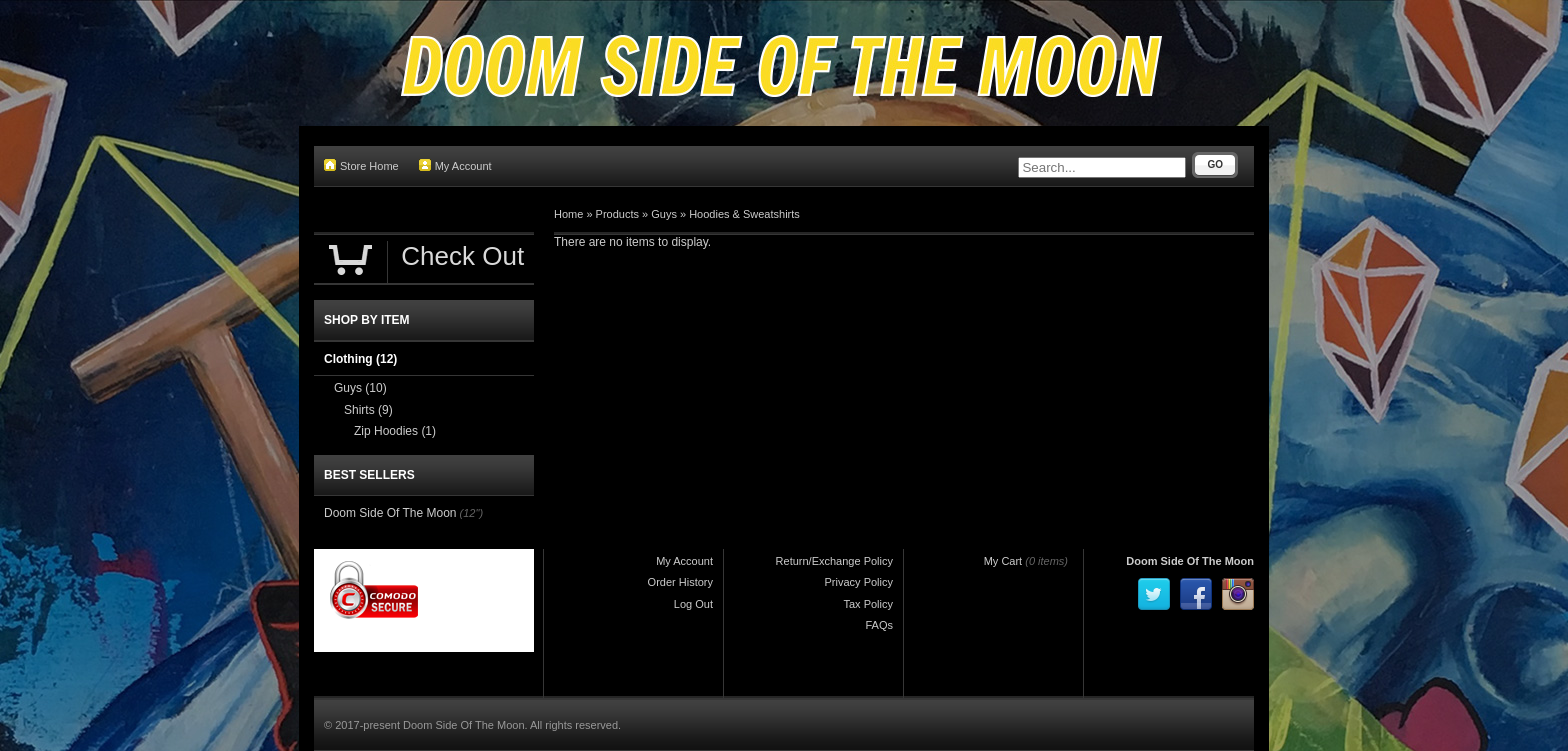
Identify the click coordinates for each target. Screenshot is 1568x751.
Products (617, 214)
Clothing (360, 359)
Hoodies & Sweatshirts (744, 214)
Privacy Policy (859, 582)
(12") (471, 513)
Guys (664, 214)
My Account (455, 165)
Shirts (368, 410)
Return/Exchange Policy (834, 561)
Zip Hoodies (395, 431)
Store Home (361, 165)
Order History (680, 582)
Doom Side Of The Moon (390, 513)
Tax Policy (868, 604)
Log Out (693, 604)
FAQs (879, 625)
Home (568, 214)
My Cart (1003, 561)
